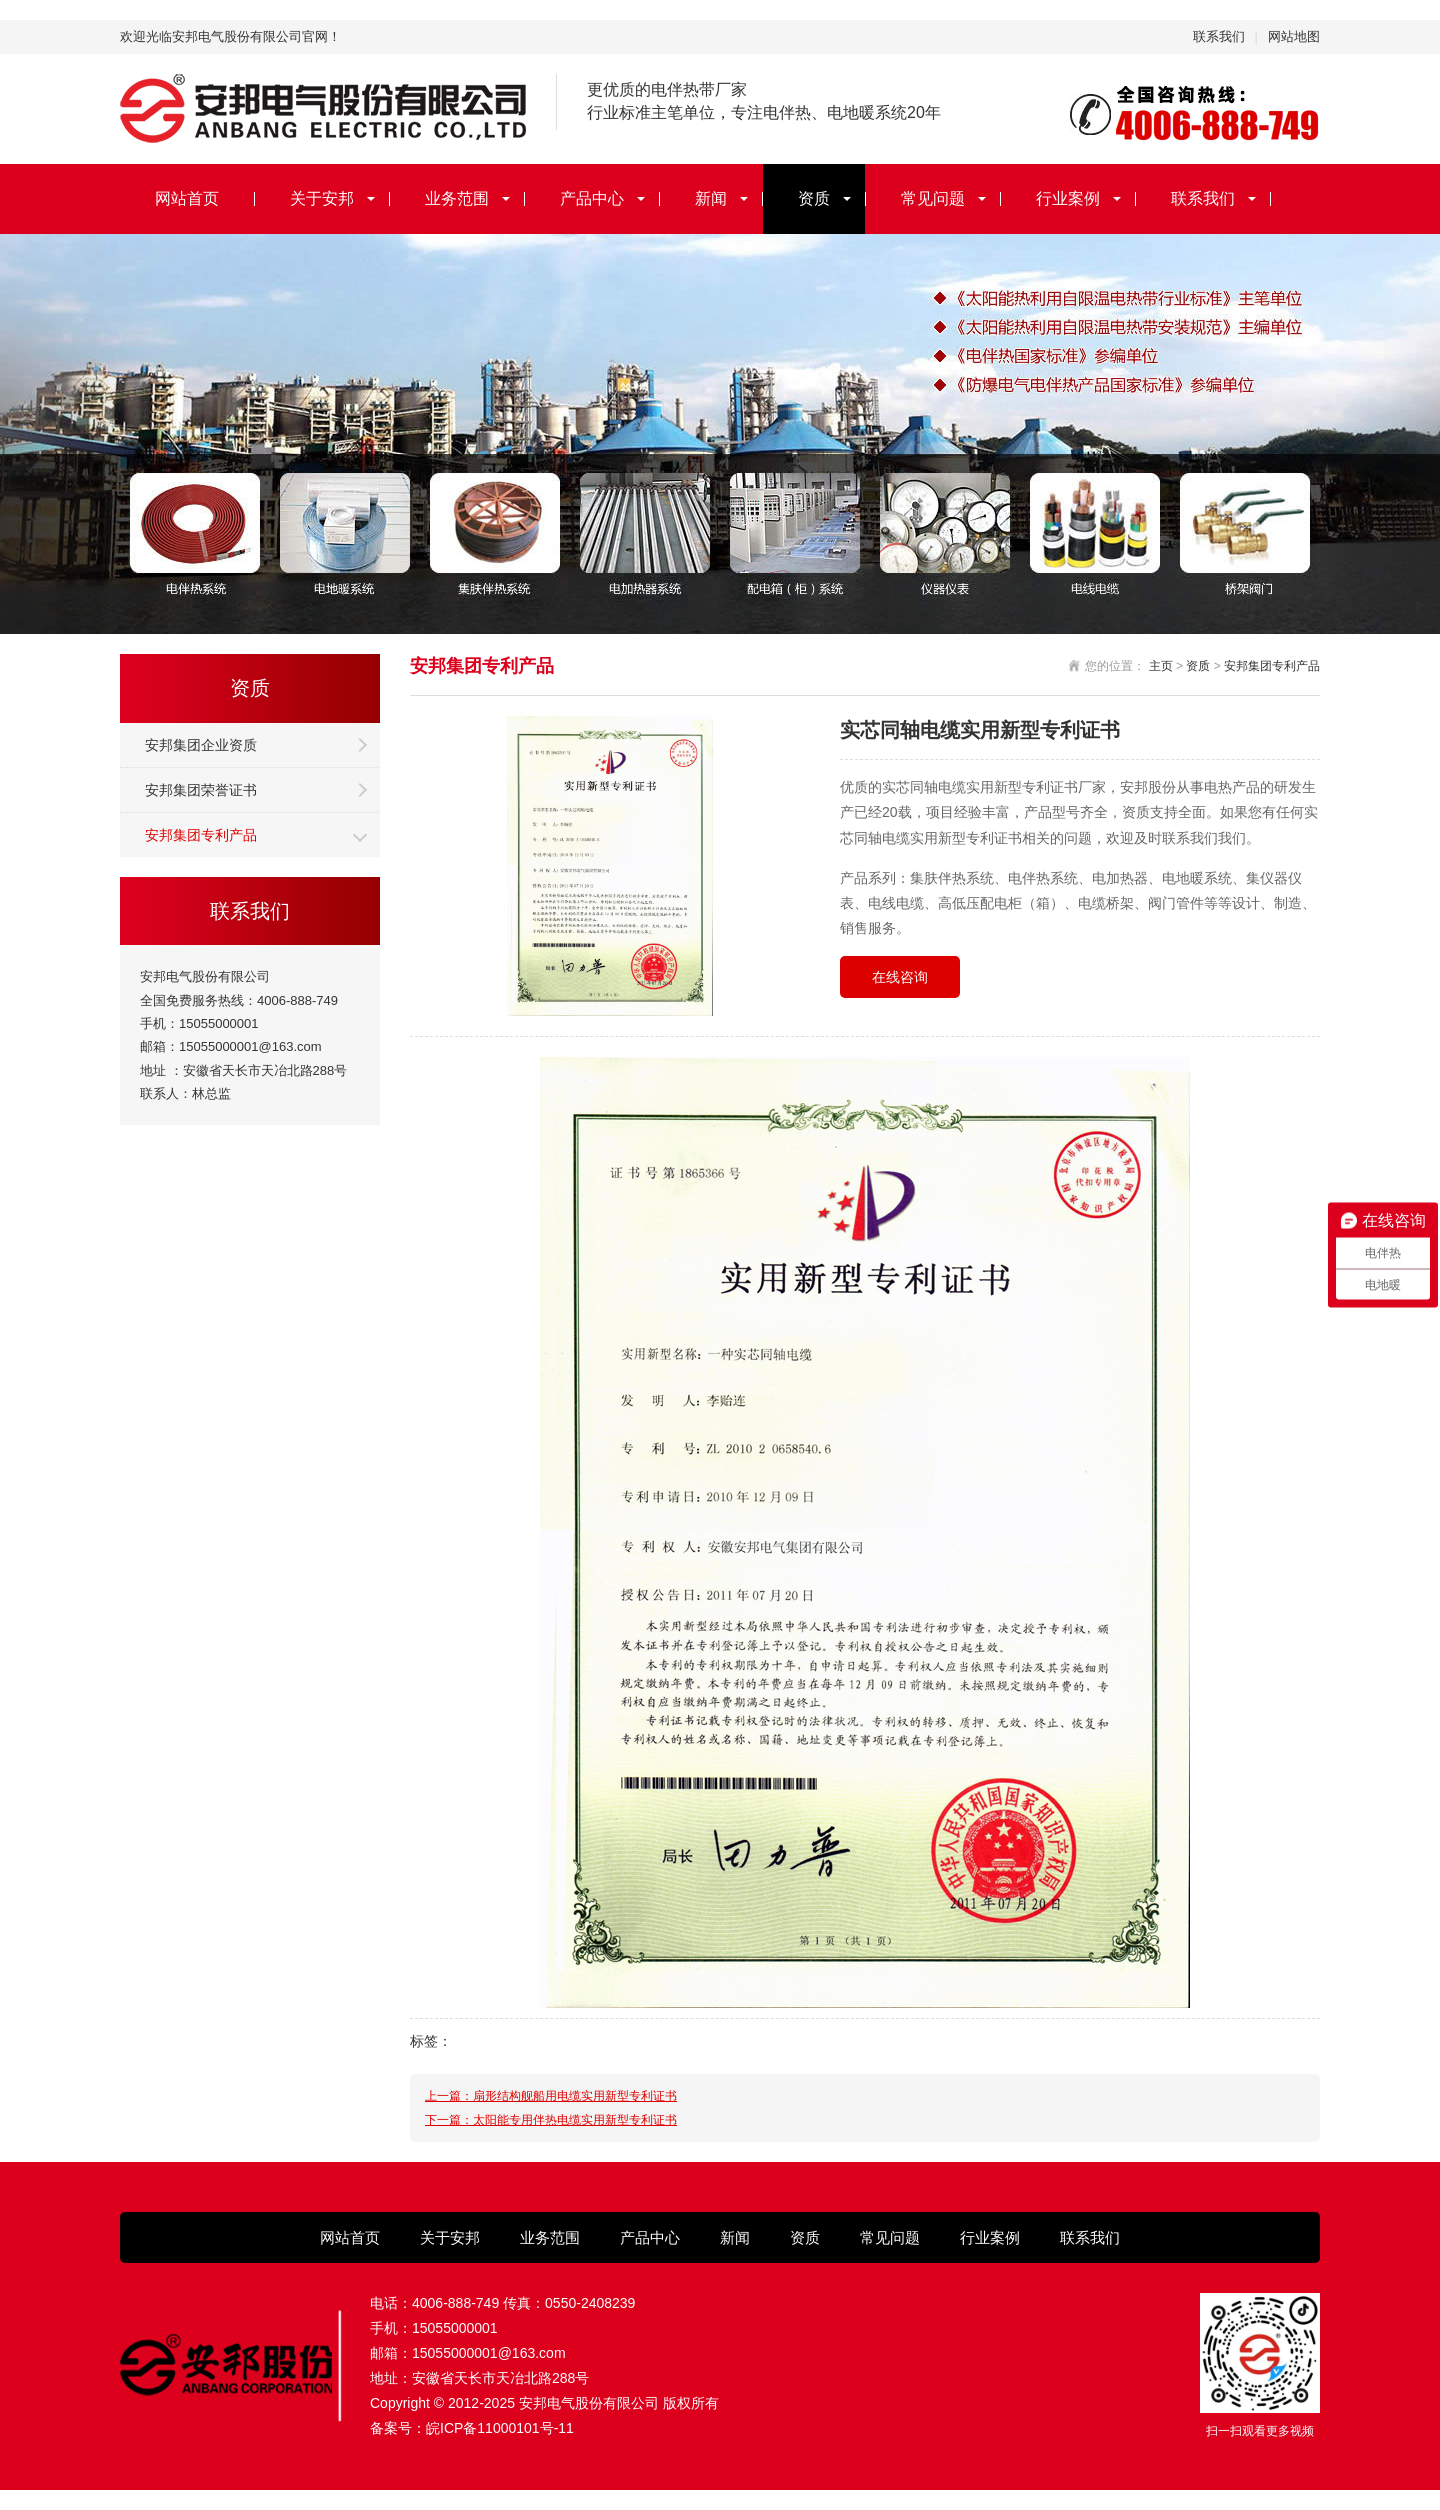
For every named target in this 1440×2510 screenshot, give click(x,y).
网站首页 (187, 198)
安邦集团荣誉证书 (201, 790)
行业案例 (1068, 198)
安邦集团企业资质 (201, 745)
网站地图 (1294, 36)
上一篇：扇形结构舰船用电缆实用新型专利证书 (551, 2096)
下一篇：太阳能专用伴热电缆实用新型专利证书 (551, 2120)
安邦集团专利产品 (201, 835)
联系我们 (1219, 36)
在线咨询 (900, 977)
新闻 (711, 198)
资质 (814, 198)
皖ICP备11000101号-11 (500, 2428)
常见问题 (933, 198)
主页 (1161, 666)
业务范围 (457, 198)
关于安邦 (322, 198)
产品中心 (592, 198)
